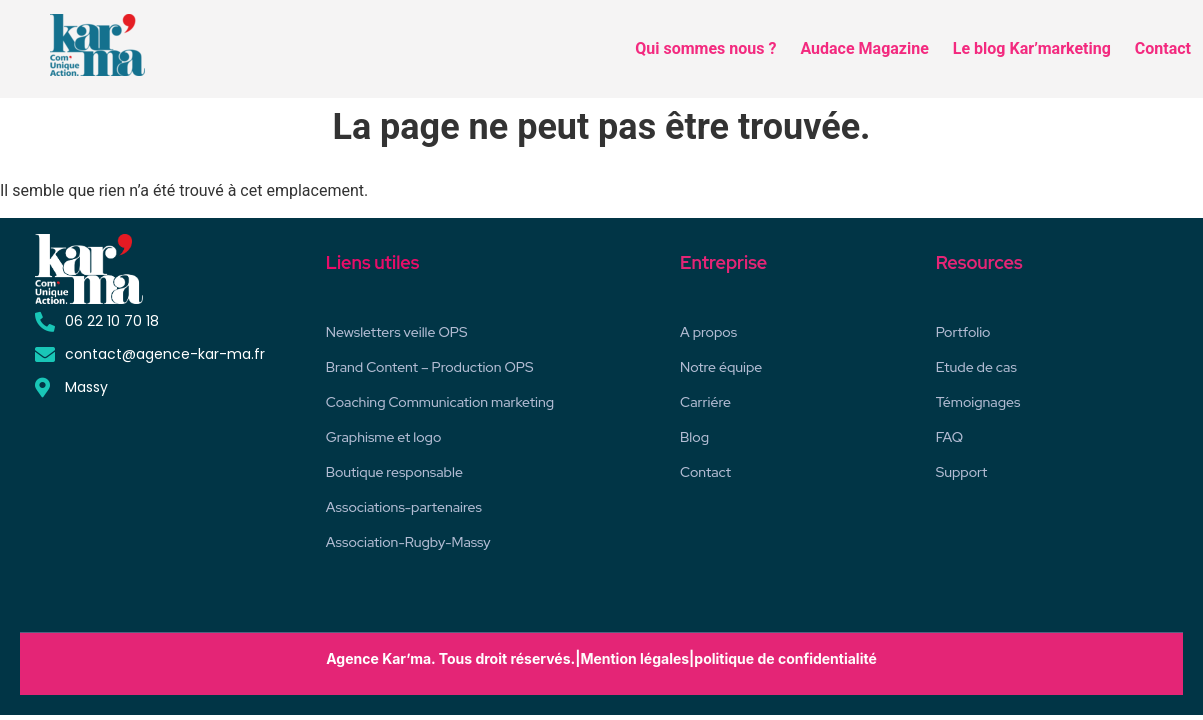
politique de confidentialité (785, 658)
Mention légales (634, 658)
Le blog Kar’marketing (1032, 48)
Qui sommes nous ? (705, 48)
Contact (1163, 48)
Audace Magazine (864, 48)
